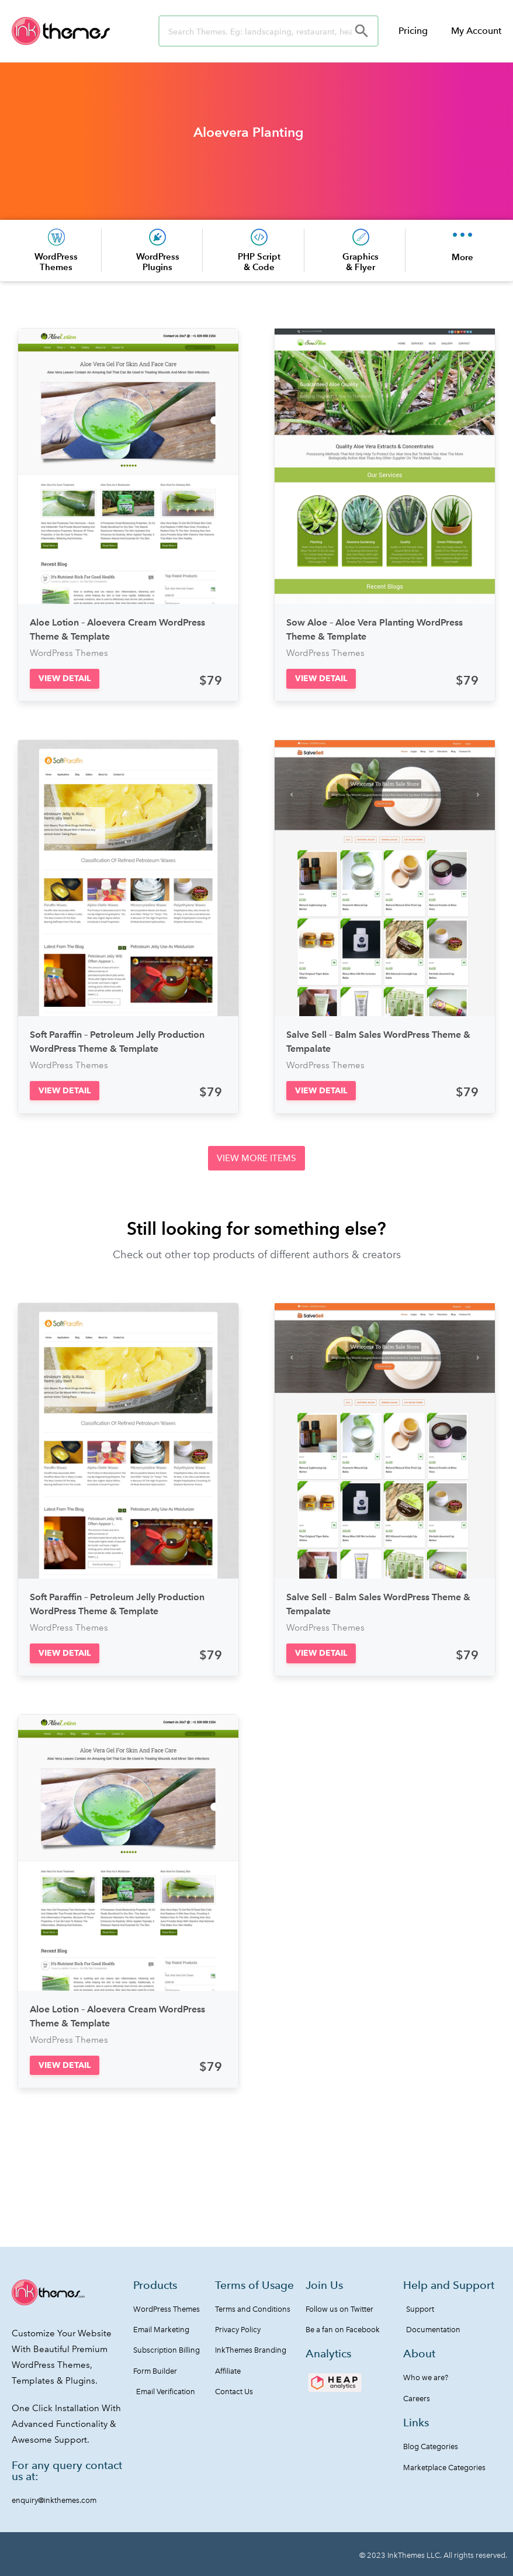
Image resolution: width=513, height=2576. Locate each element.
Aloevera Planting (248, 132)
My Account (476, 30)
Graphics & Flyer (360, 261)
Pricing (413, 30)
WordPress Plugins (157, 261)
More (462, 257)
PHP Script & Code (259, 261)
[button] (64, 678)
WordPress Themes (56, 261)
